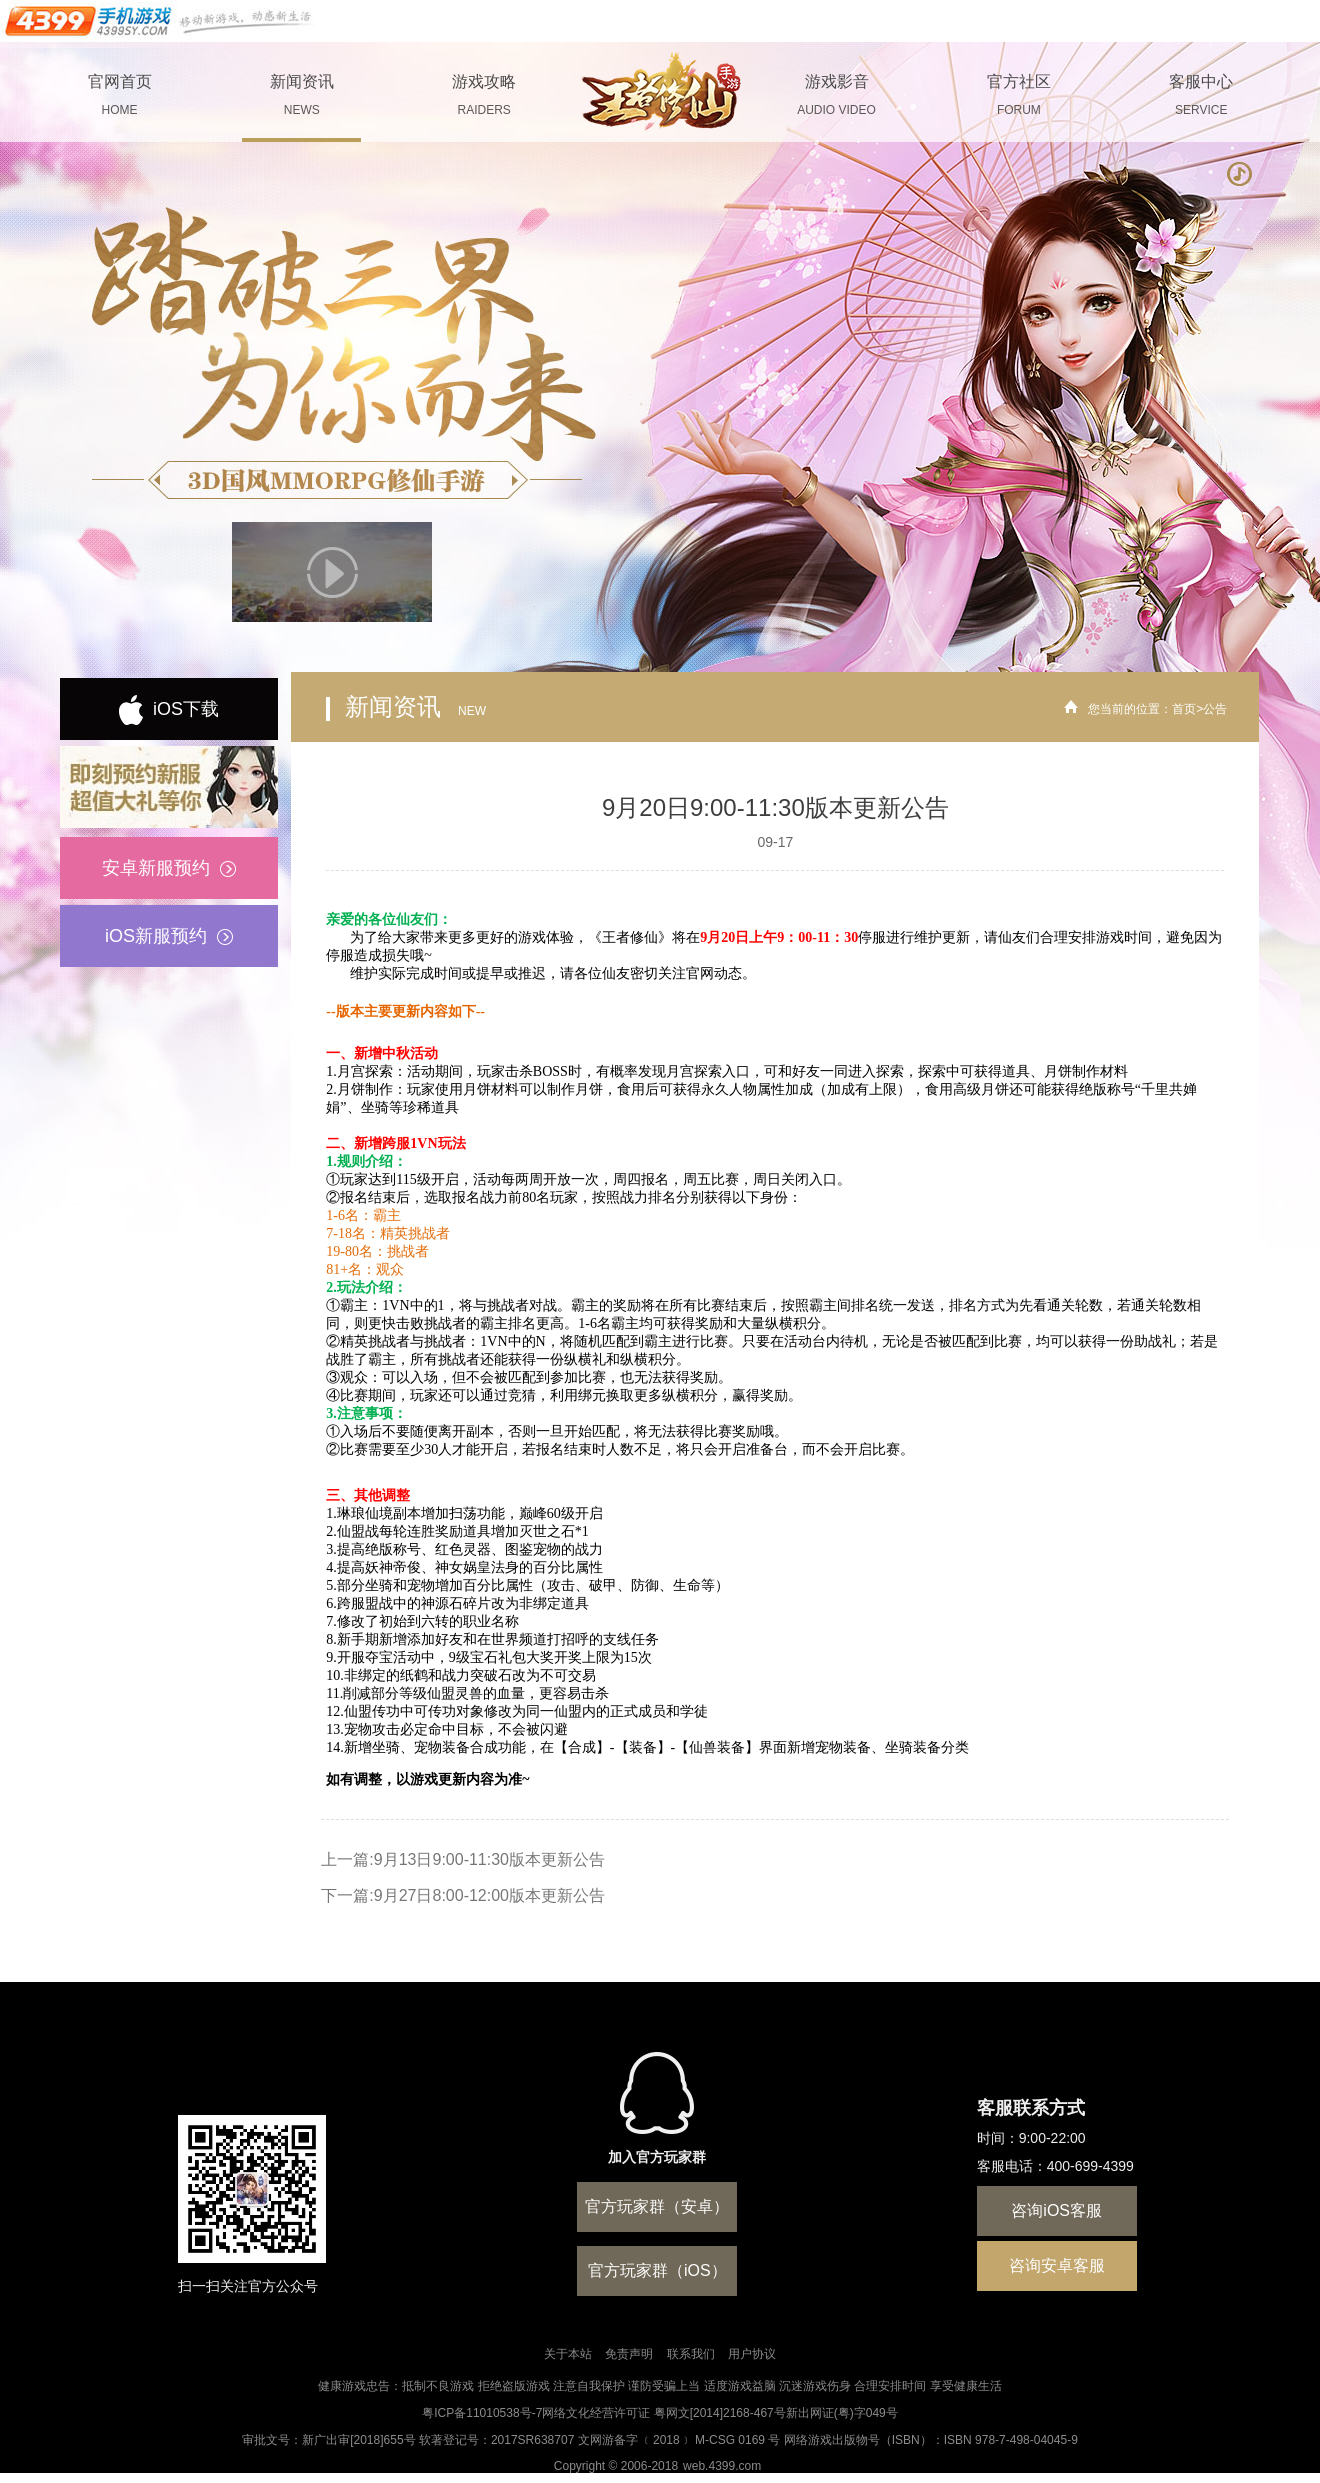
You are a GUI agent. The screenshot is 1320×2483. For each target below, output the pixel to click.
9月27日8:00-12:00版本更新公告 (489, 1895)
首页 (1184, 709)
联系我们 (691, 2354)
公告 (1215, 709)
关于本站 (568, 2354)
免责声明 (629, 2354)
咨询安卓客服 (1057, 2265)
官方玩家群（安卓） (657, 2206)
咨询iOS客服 (1056, 2210)
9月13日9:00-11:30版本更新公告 (489, 1859)
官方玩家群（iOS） (657, 2270)
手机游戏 (160, 21)
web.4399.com (722, 2466)
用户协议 (752, 2354)
